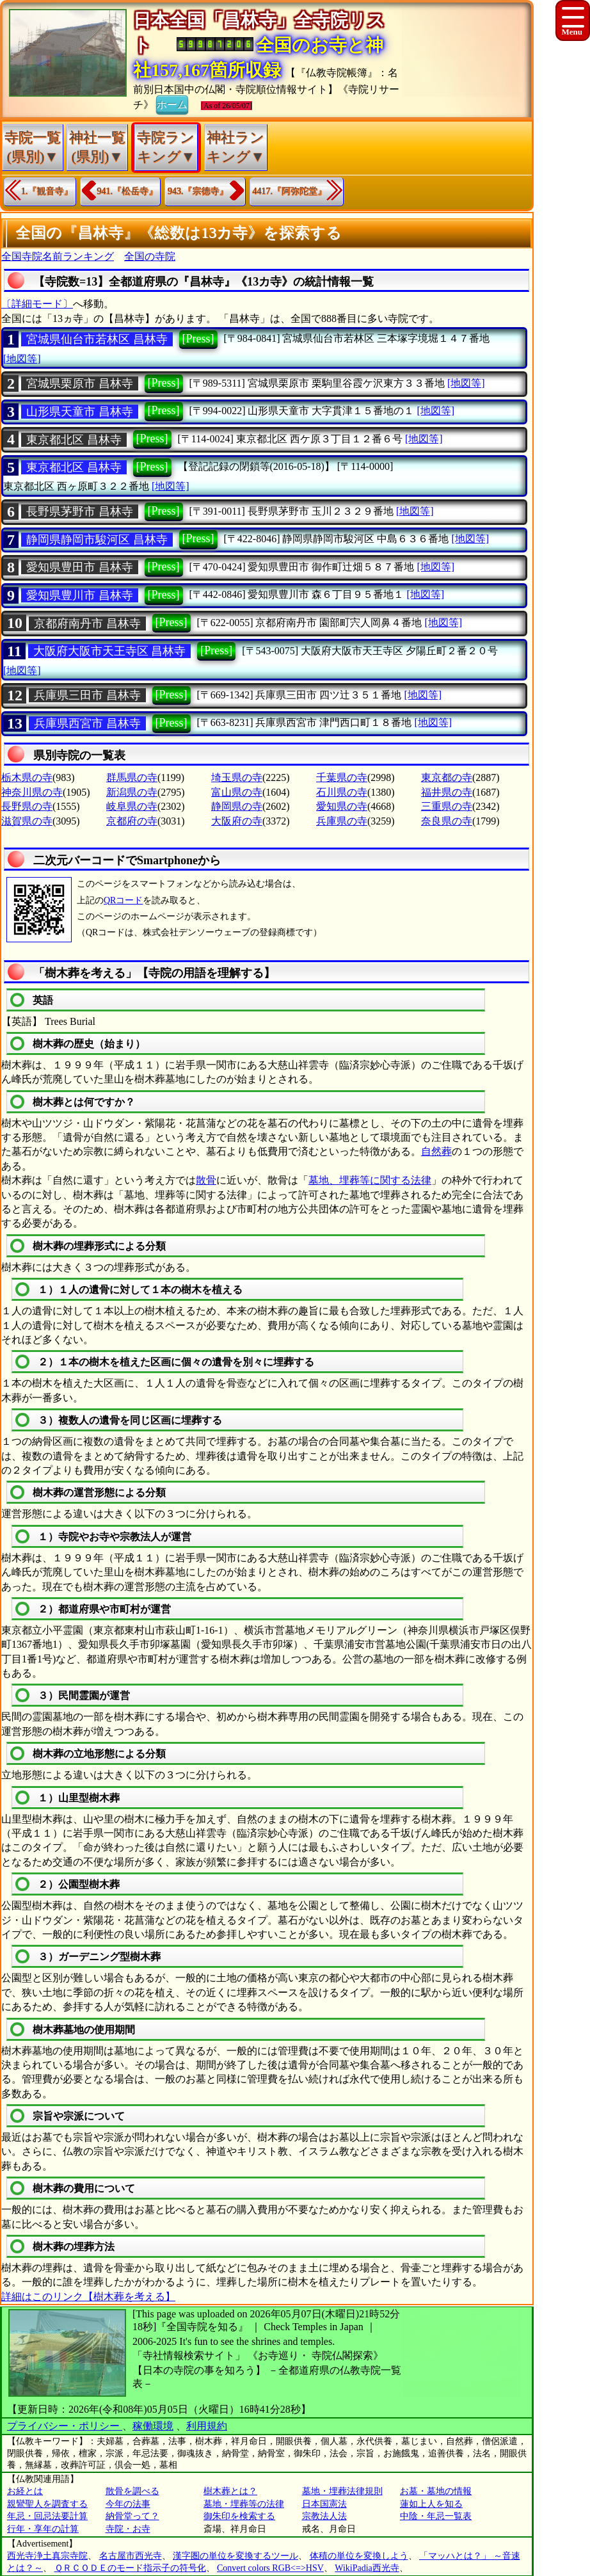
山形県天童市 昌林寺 (79, 411)
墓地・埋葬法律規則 (342, 2491)
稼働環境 (152, 2425)
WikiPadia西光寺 (367, 2568)
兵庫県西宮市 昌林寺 (87, 723)
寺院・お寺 (128, 2529)
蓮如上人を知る (431, 2504)
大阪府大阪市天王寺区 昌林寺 (109, 651)
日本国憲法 (324, 2504)
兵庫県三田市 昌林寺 (87, 695)
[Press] (198, 338)
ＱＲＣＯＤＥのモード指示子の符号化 (130, 2568)
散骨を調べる (132, 2491)
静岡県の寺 (236, 806)
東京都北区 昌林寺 (74, 439)
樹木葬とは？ (230, 2491)
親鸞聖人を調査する (47, 2504)
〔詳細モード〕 (37, 303)
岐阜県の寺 (131, 806)
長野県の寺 (26, 806)
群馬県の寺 (131, 777)
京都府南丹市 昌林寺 (87, 623)
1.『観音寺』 (47, 191)
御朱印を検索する (239, 2516)
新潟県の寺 (131, 792)
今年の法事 (128, 2504)
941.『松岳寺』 (127, 191)
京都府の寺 (131, 821)
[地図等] (22, 358)
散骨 (206, 1180)
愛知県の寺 (341, 806)
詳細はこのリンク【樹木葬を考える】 (88, 2296)
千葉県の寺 (341, 777)
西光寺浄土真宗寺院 (47, 2556)
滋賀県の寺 (26, 821)
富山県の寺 (236, 792)
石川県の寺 (341, 792)
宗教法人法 (324, 2516)
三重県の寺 (446, 806)
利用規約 (206, 2425)
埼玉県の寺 (236, 777)
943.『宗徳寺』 (198, 191)
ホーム (172, 103)
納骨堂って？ (132, 2516)
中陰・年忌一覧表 (436, 2516)
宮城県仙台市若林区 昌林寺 (97, 339)
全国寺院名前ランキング (57, 256)
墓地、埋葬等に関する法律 (369, 1180)
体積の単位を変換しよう (359, 2556)
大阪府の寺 (236, 821)
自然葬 (436, 1151)
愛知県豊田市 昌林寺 (79, 567)
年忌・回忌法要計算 (47, 2516)
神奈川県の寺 (32, 792)
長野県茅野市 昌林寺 (79, 511)
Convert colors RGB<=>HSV (270, 2568)
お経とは (25, 2491)
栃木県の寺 (26, 777)
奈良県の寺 (446, 821)
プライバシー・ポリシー (64, 2425)
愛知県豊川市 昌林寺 (79, 595)
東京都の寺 (446, 777)
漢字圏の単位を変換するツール (235, 2556)
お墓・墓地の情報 (436, 2491)
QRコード (123, 900)
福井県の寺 (446, 792)
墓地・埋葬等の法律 (243, 2504)
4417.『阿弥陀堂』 (290, 191)
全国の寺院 (149, 256)
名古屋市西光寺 (130, 2556)
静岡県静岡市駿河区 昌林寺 (97, 539)
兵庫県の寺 (341, 821)
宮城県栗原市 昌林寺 (79, 383)
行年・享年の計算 (43, 2529)
